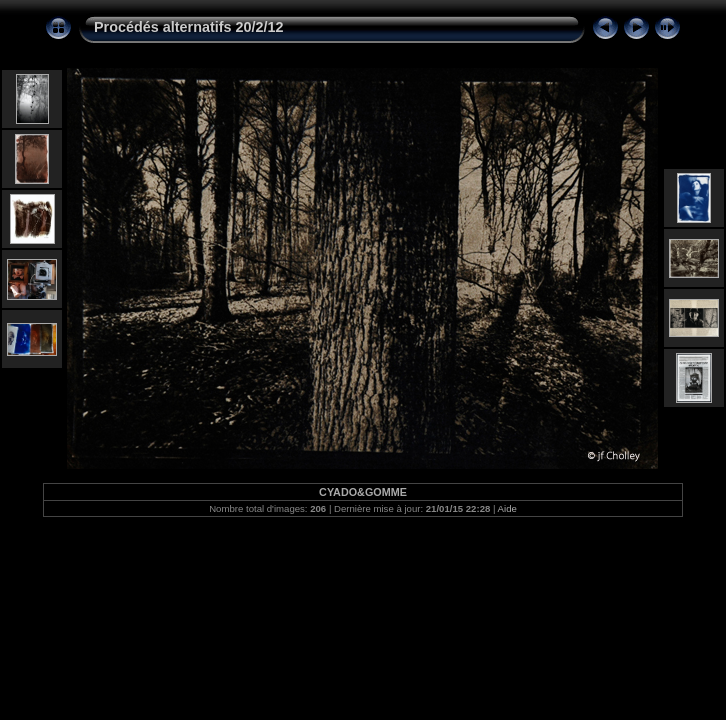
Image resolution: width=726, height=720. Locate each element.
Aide (507, 508)
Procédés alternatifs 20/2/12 (189, 27)
